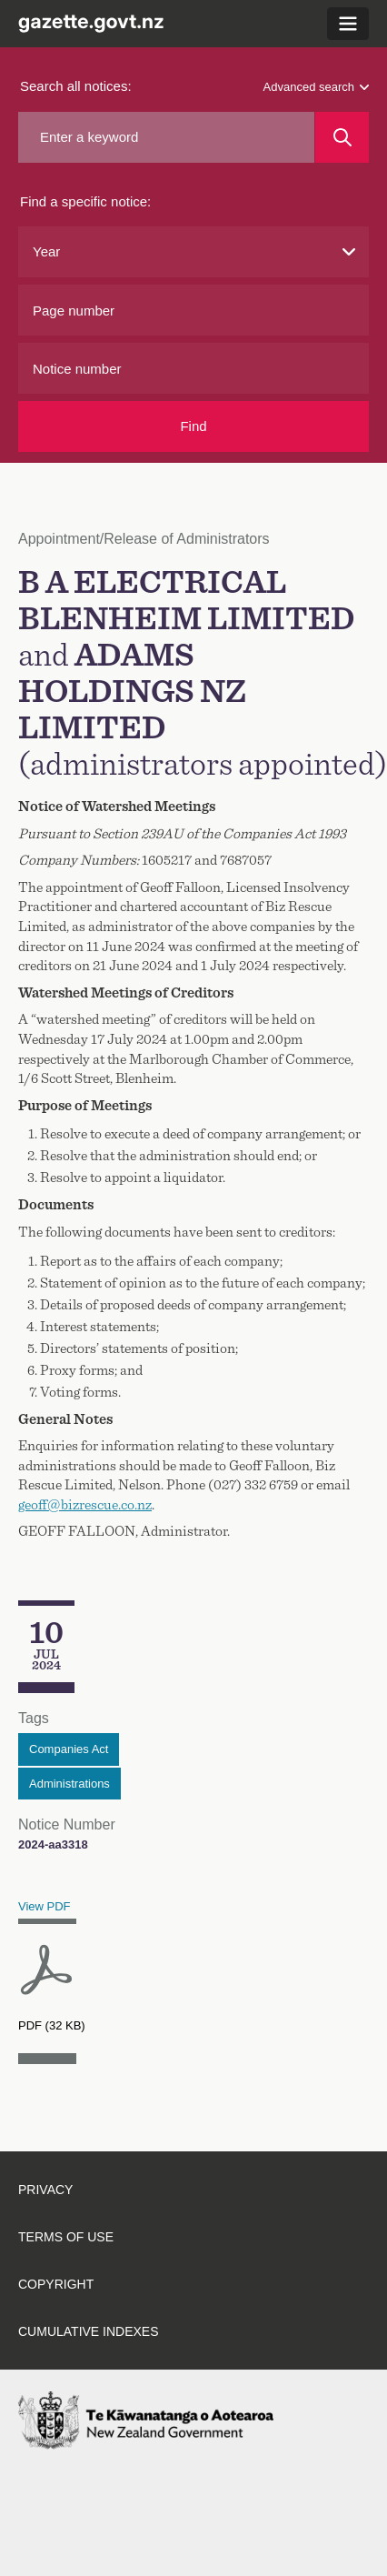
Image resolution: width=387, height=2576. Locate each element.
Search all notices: (76, 86)
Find (193, 426)
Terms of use (66, 2237)
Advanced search (316, 87)
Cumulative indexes (88, 2331)
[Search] (342, 137)
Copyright (56, 2284)
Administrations (69, 1783)
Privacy (45, 2189)
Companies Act (68, 1749)
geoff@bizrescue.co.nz (85, 1505)
